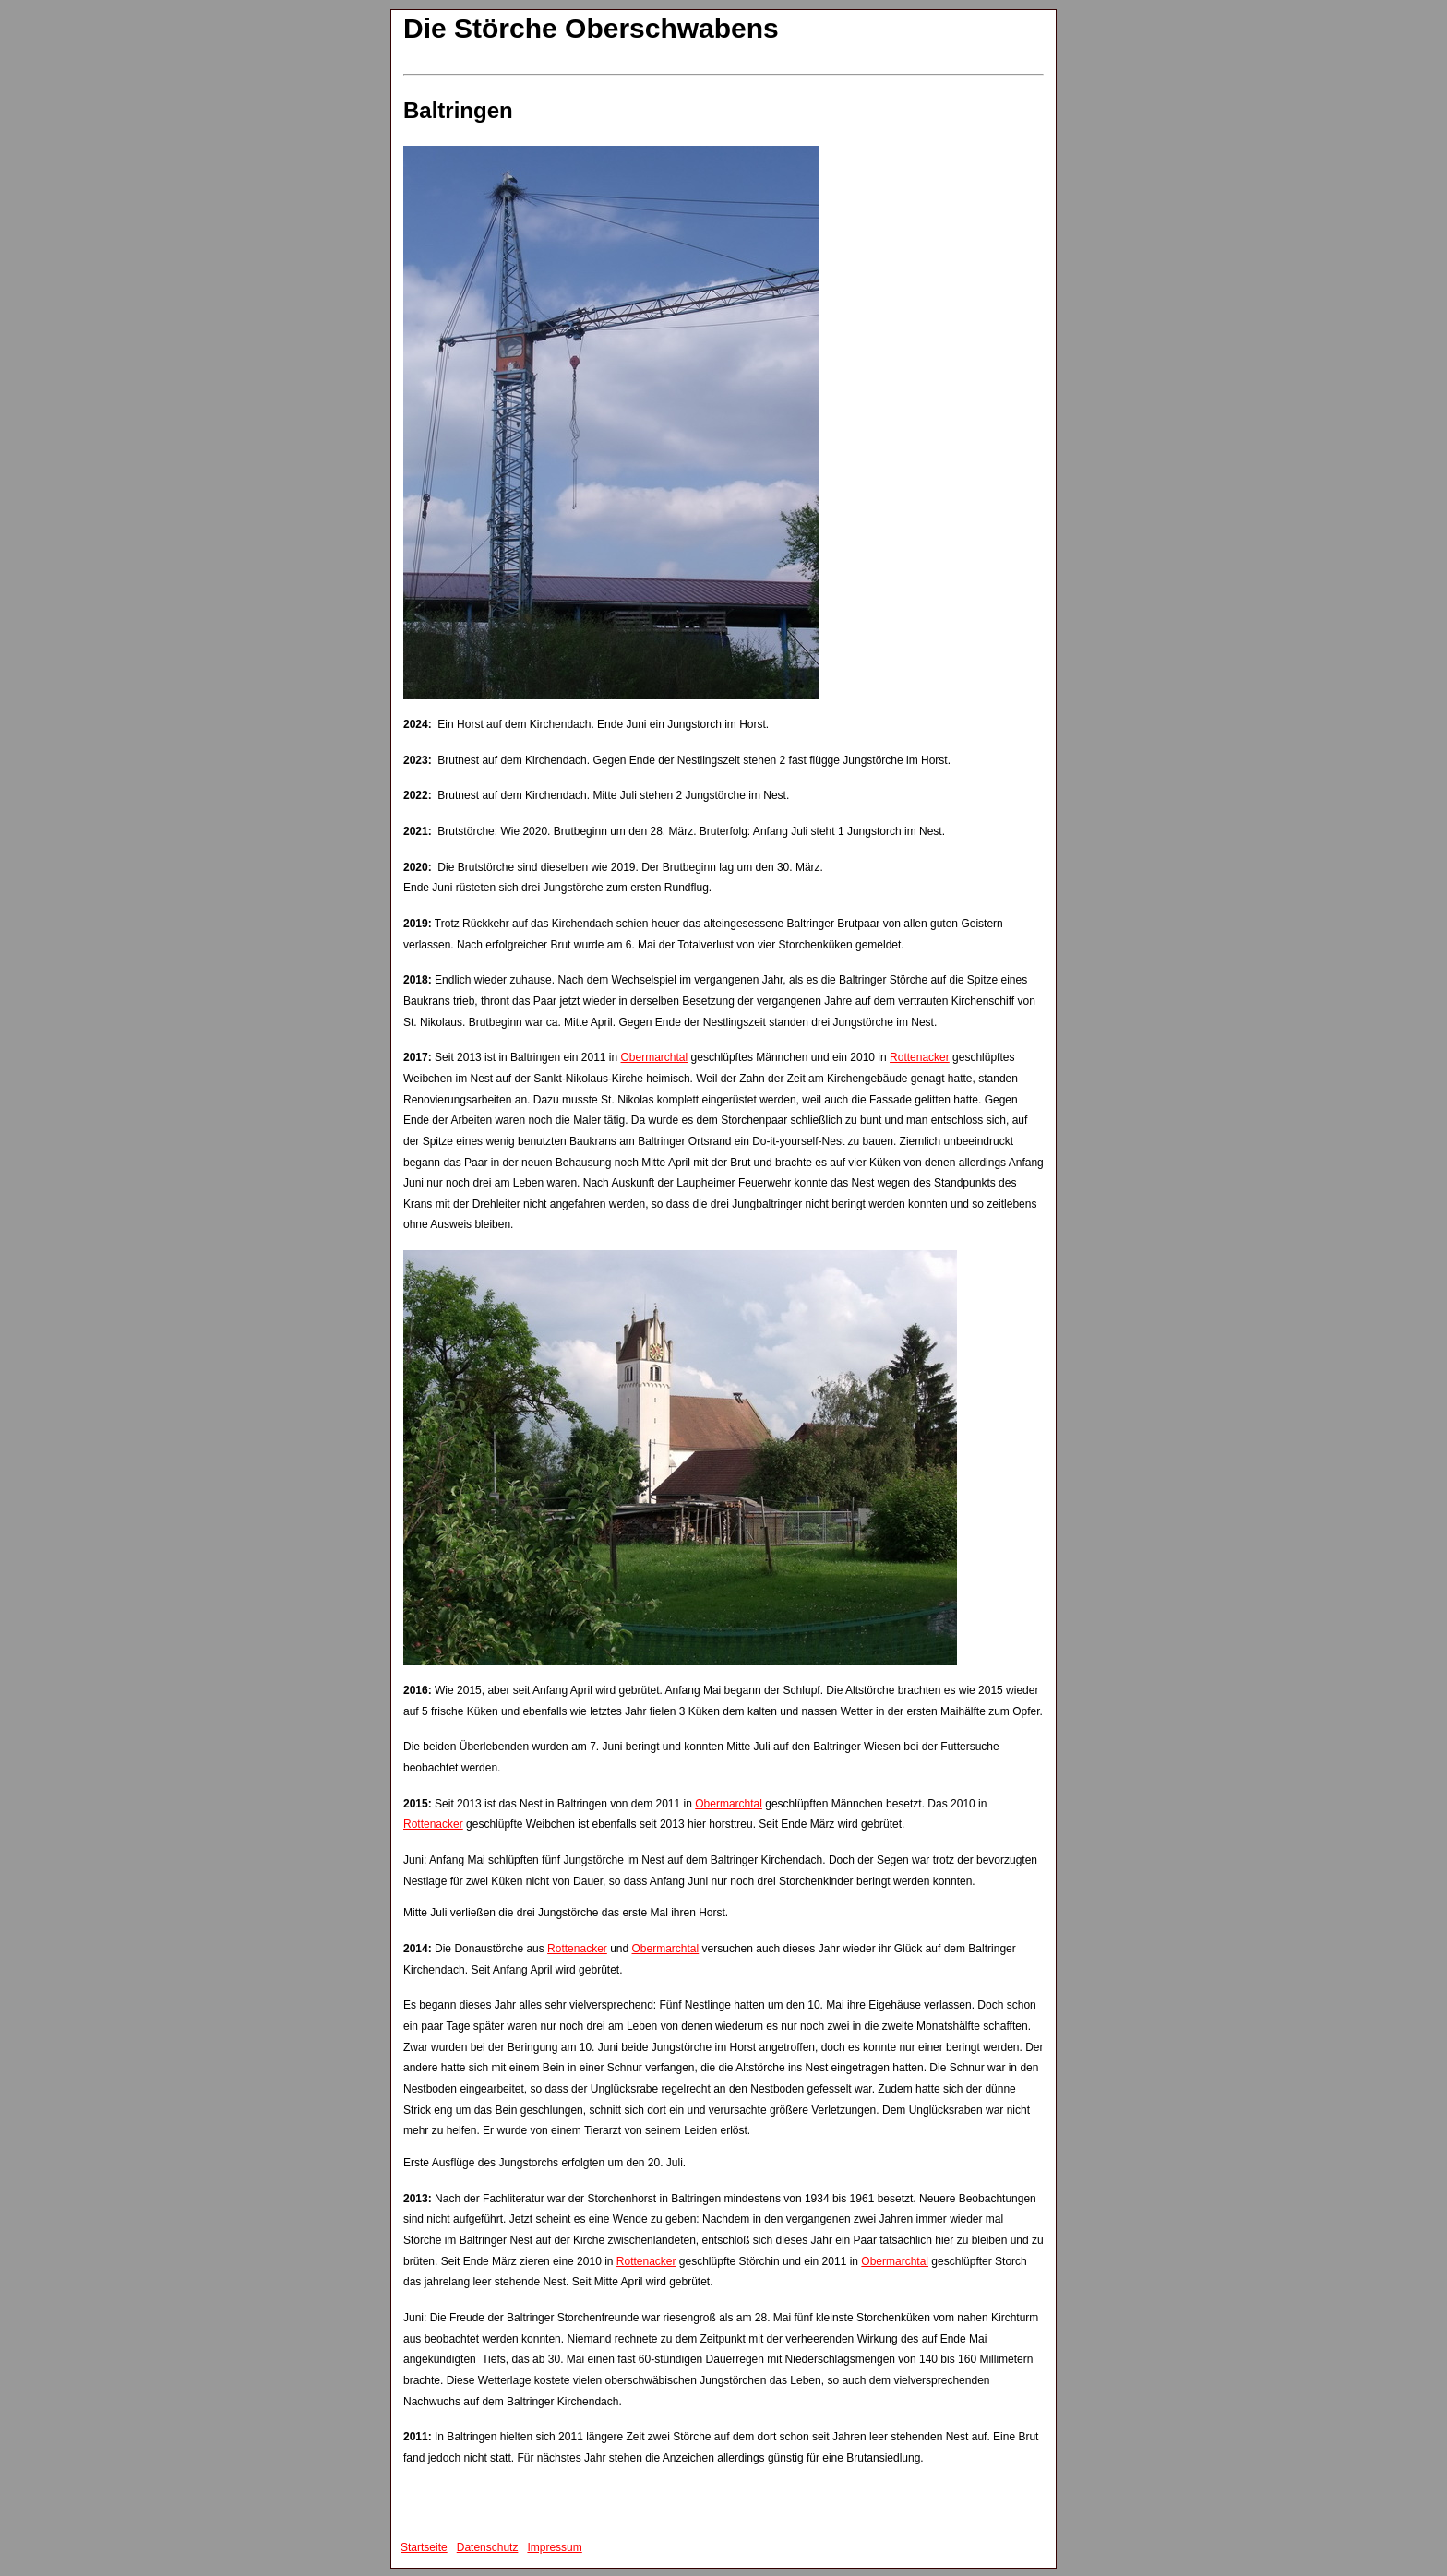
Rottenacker (920, 1057)
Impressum (554, 2547)
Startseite (424, 2547)
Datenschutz (488, 2547)
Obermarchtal (654, 1057)
